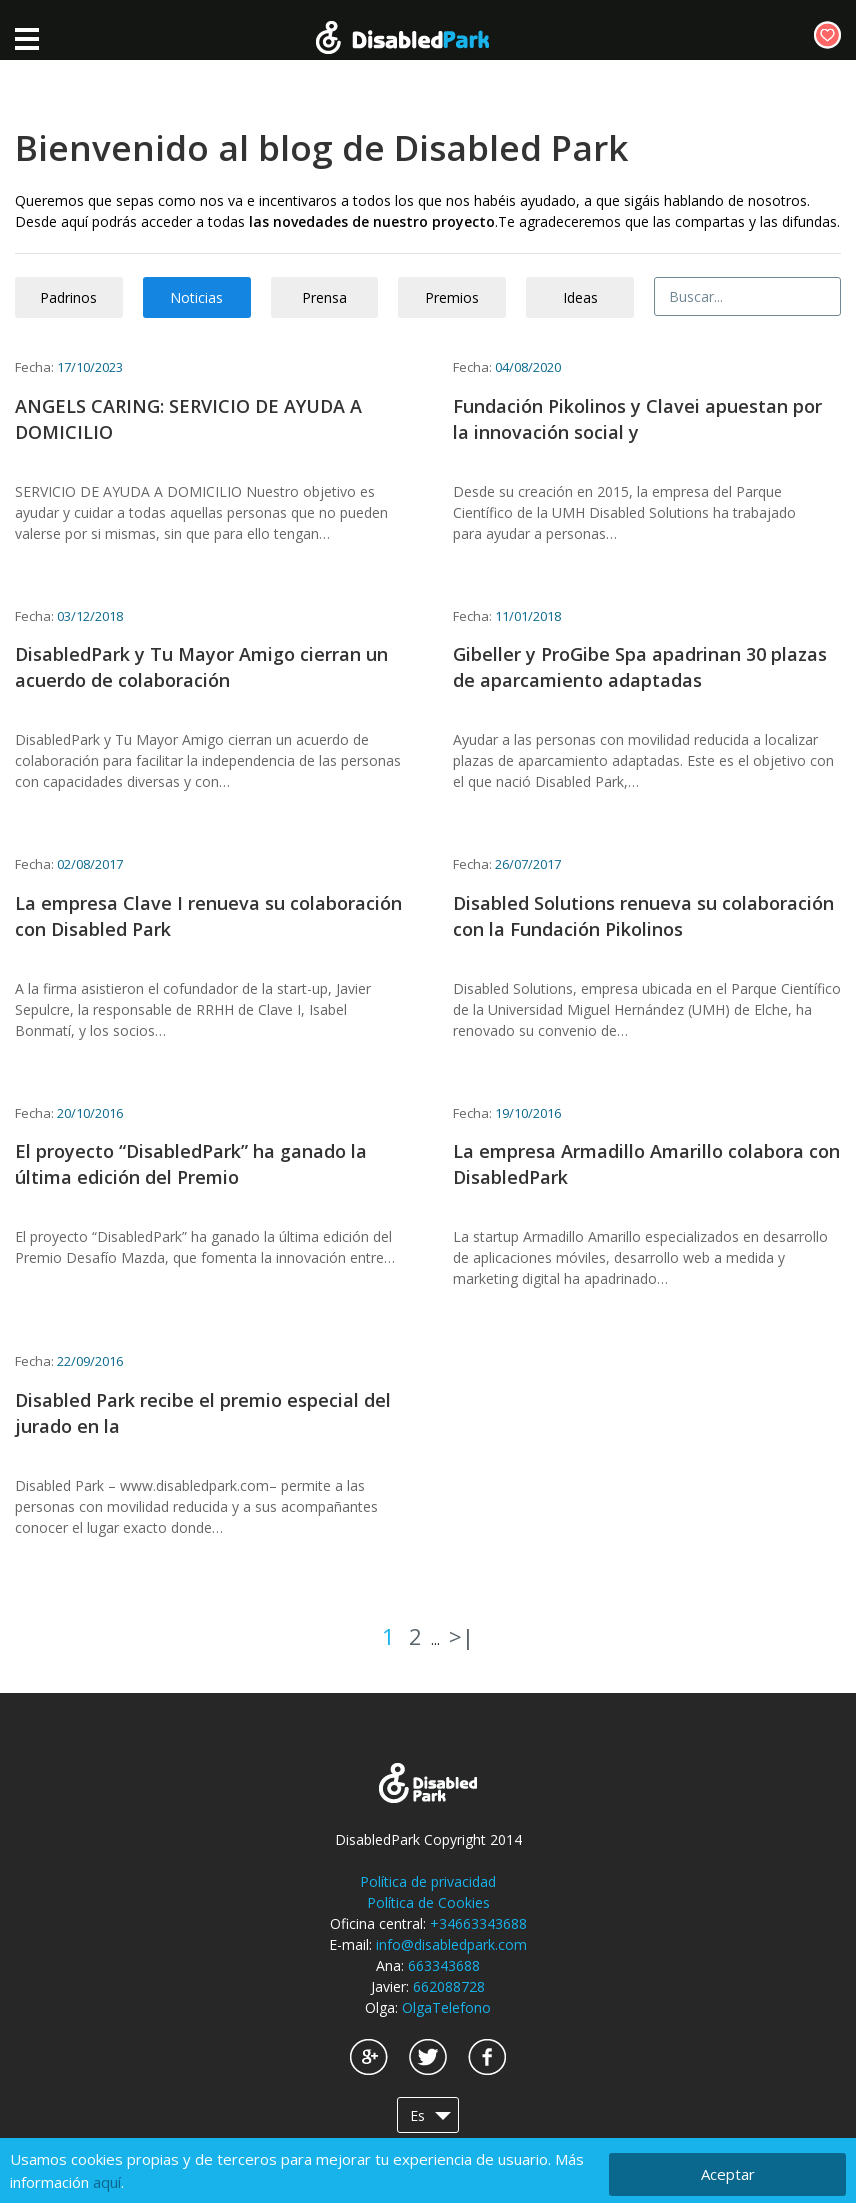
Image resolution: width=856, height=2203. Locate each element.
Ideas (580, 297)
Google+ (369, 2057)
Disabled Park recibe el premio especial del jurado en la (203, 1413)
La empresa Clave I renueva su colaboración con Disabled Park (208, 916)
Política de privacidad (428, 1881)
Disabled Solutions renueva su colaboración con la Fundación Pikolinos (643, 916)
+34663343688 (478, 1923)
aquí (107, 2182)
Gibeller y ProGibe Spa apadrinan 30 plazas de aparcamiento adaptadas (640, 667)
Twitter (428, 2057)
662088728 (449, 1986)
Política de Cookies (428, 1902)
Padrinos (68, 297)
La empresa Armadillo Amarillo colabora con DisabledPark (646, 1164)
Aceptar (728, 2174)
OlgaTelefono (446, 2007)
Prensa (324, 297)
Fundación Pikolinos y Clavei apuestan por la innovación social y (637, 419)
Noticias (196, 297)
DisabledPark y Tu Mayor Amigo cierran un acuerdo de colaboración (201, 667)
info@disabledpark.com (451, 1944)
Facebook (487, 2057)
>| (461, 1636)
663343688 (444, 1965)
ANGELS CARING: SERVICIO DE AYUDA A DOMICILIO (188, 419)
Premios (452, 297)
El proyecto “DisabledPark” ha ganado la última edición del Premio (191, 1164)
